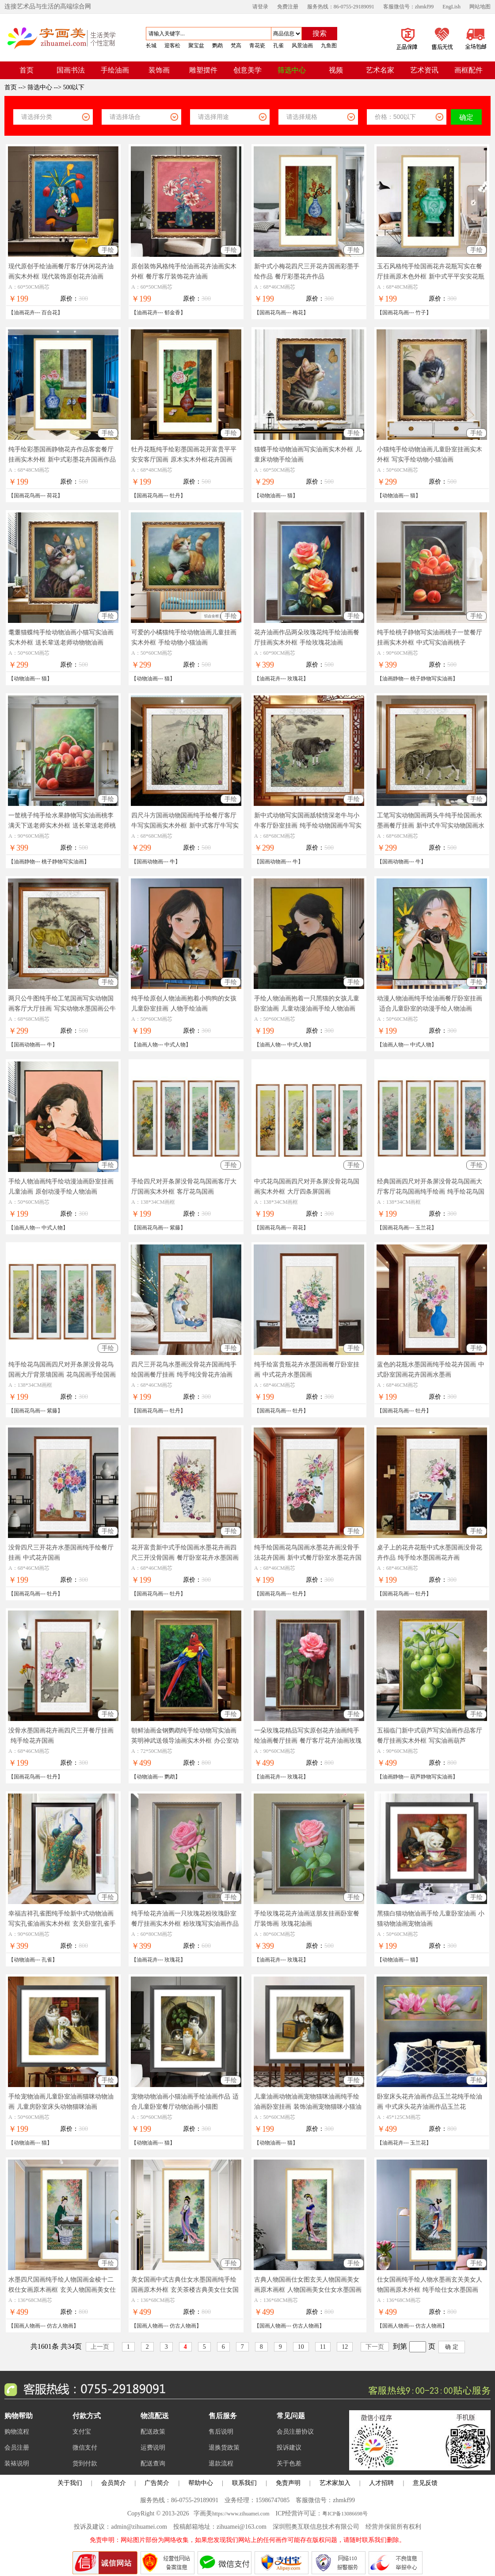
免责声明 (288, 2483)
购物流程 (16, 2431)
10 (301, 2346)
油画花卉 (24, 312)
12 (345, 2346)
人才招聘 (381, 2483)
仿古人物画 (60, 2326)
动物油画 (270, 495)
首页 (11, 87)
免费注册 (287, 7)
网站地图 (480, 7)
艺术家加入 (335, 2483)
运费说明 (153, 2447)
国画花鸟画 (272, 312)
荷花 (52, 495)
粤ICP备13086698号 (345, 2514)
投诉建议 (289, 2447)
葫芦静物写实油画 (431, 1777)
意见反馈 (425, 2483)
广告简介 (157, 2483)
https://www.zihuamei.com (240, 2514)
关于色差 (289, 2463)
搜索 (319, 33)
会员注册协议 (295, 2431)
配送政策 (153, 2431)
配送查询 (153, 2463)
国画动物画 (150, 862)
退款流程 (221, 2463)
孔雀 (47, 1960)
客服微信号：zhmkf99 (408, 7)
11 (323, 2346)
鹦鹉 (169, 1777)
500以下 (73, 87)
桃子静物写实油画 (431, 678)
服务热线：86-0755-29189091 (340, 7)
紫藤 (175, 1228)
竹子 (420, 312)
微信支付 (84, 2447)
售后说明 (221, 2431)
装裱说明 (16, 2463)
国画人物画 (27, 2326)
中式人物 (175, 1045)
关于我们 (69, 2483)
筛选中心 (39, 87)
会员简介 (113, 2483)
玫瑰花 (295, 678)
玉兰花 (423, 1228)
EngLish (451, 7)
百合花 (49, 312)
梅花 (298, 312)
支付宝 (81, 2431)
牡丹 (175, 495)
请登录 (260, 7)
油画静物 (393, 678)
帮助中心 (200, 2483)
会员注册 (16, 2447)
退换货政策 (224, 2447)
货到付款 (84, 2463)
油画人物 (147, 1045)
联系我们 (244, 2483)
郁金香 (172, 312)
